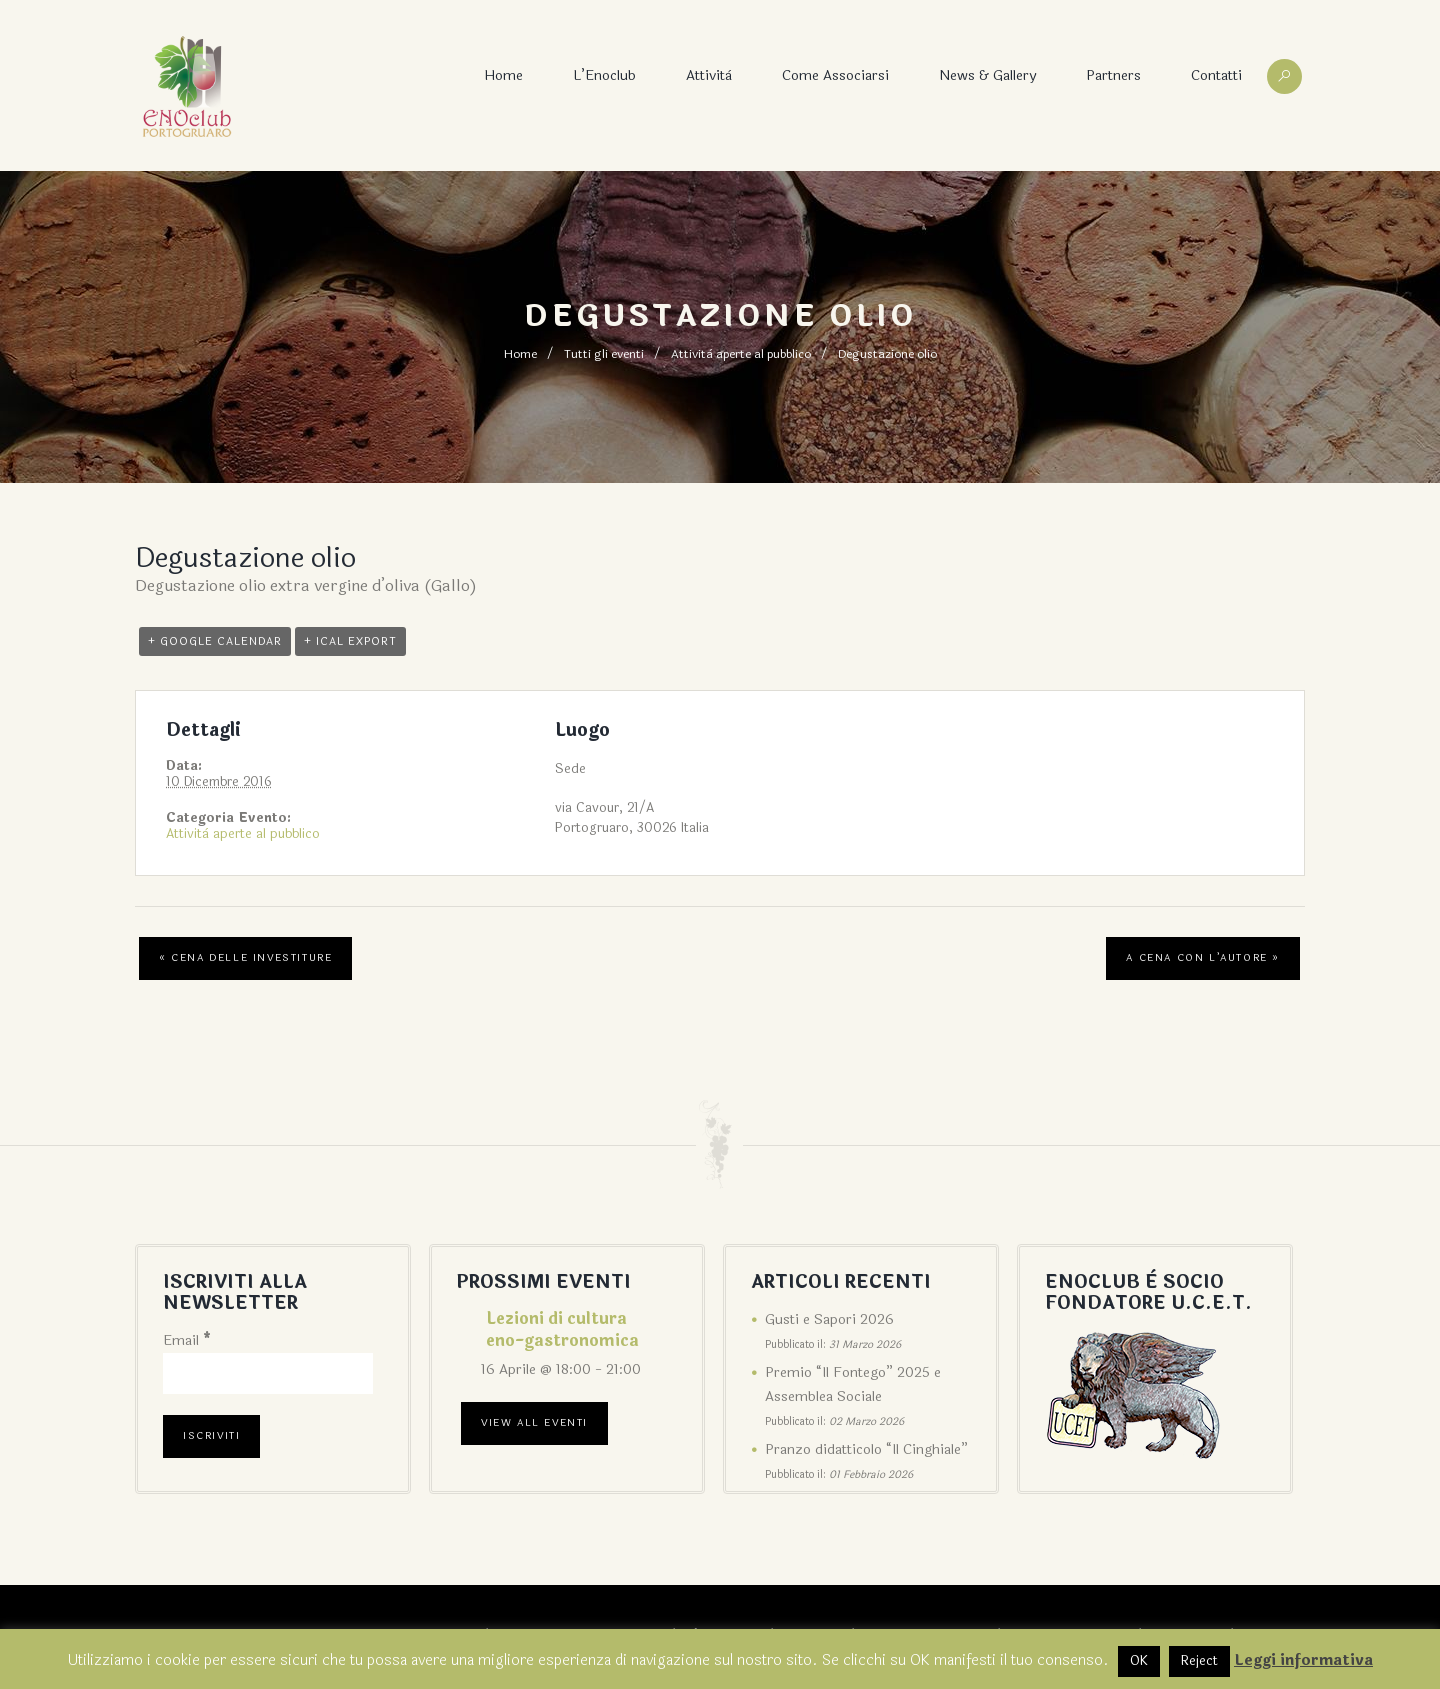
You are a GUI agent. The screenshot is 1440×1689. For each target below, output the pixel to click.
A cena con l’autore (1203, 958)
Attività (709, 75)
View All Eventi (534, 1423)
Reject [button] (1199, 1661)
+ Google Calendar (215, 641)
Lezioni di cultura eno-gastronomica (562, 1329)
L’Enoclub (604, 75)
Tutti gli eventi (604, 354)
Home (503, 75)
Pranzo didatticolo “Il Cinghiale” (866, 1449)
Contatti (1216, 75)
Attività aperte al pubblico (741, 354)
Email (187, 1340)
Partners (1113, 75)
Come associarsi (835, 75)
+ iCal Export (350, 641)
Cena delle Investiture (245, 958)
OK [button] (1139, 1661)
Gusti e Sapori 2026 (829, 1319)
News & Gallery (987, 75)
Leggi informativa (1303, 1660)
